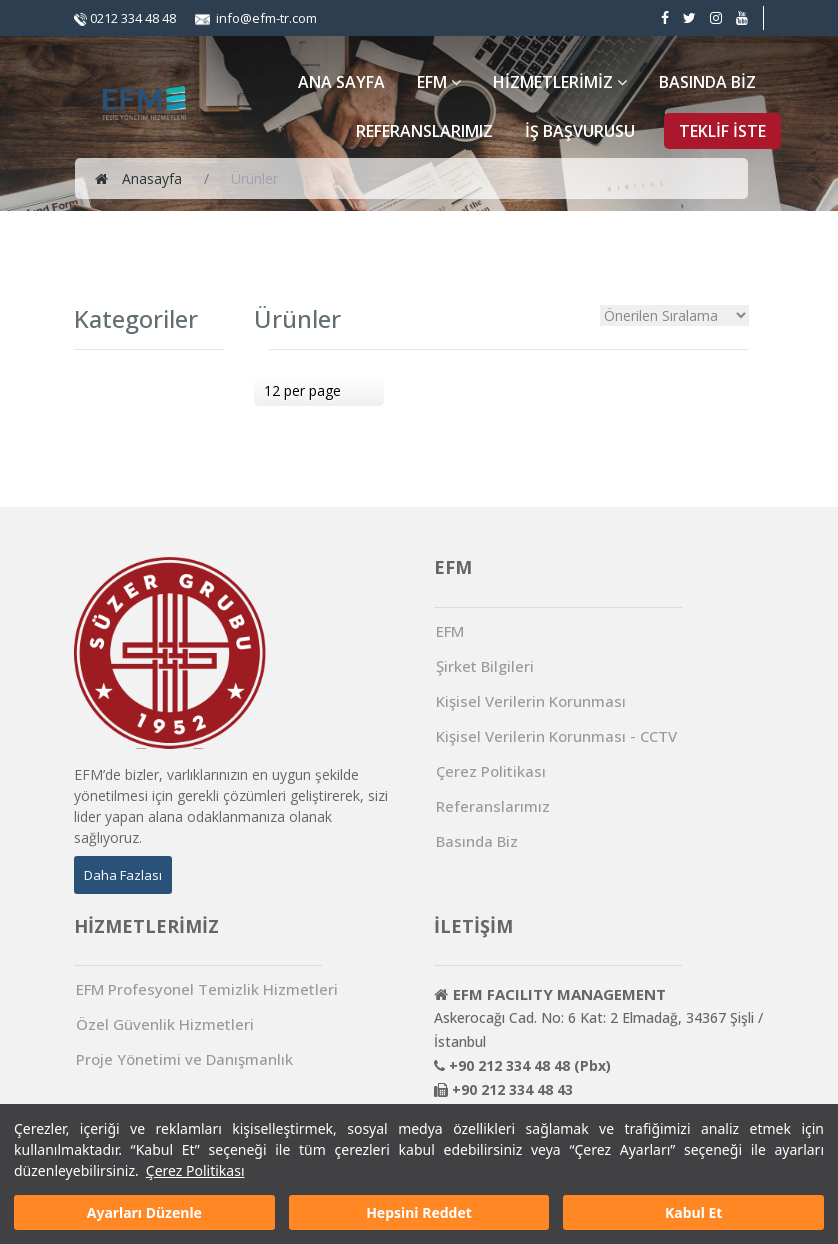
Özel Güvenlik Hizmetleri (165, 1024)
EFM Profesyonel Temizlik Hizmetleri (207, 989)
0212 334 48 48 (125, 18)
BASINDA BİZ (707, 82)
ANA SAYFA (341, 82)
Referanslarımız (493, 806)
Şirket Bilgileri (485, 666)
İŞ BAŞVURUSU (580, 131)
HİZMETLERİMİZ (560, 82)
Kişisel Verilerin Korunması (531, 701)
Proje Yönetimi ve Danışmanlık (184, 1059)
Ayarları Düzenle (144, 1212)
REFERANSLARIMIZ (424, 131)
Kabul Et (693, 1212)
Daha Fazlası (123, 875)
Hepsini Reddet (419, 1212)
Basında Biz (477, 841)
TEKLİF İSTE (722, 131)
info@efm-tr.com (256, 18)
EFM (439, 82)
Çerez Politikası (195, 1170)
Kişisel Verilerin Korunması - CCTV (556, 736)
